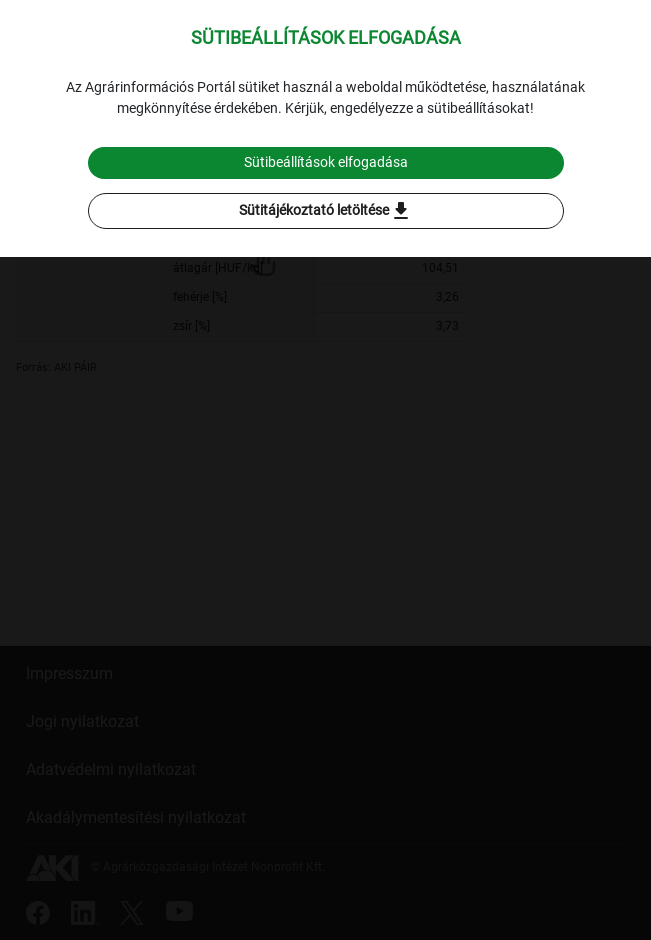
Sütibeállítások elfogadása (326, 162)
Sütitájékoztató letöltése (326, 211)
